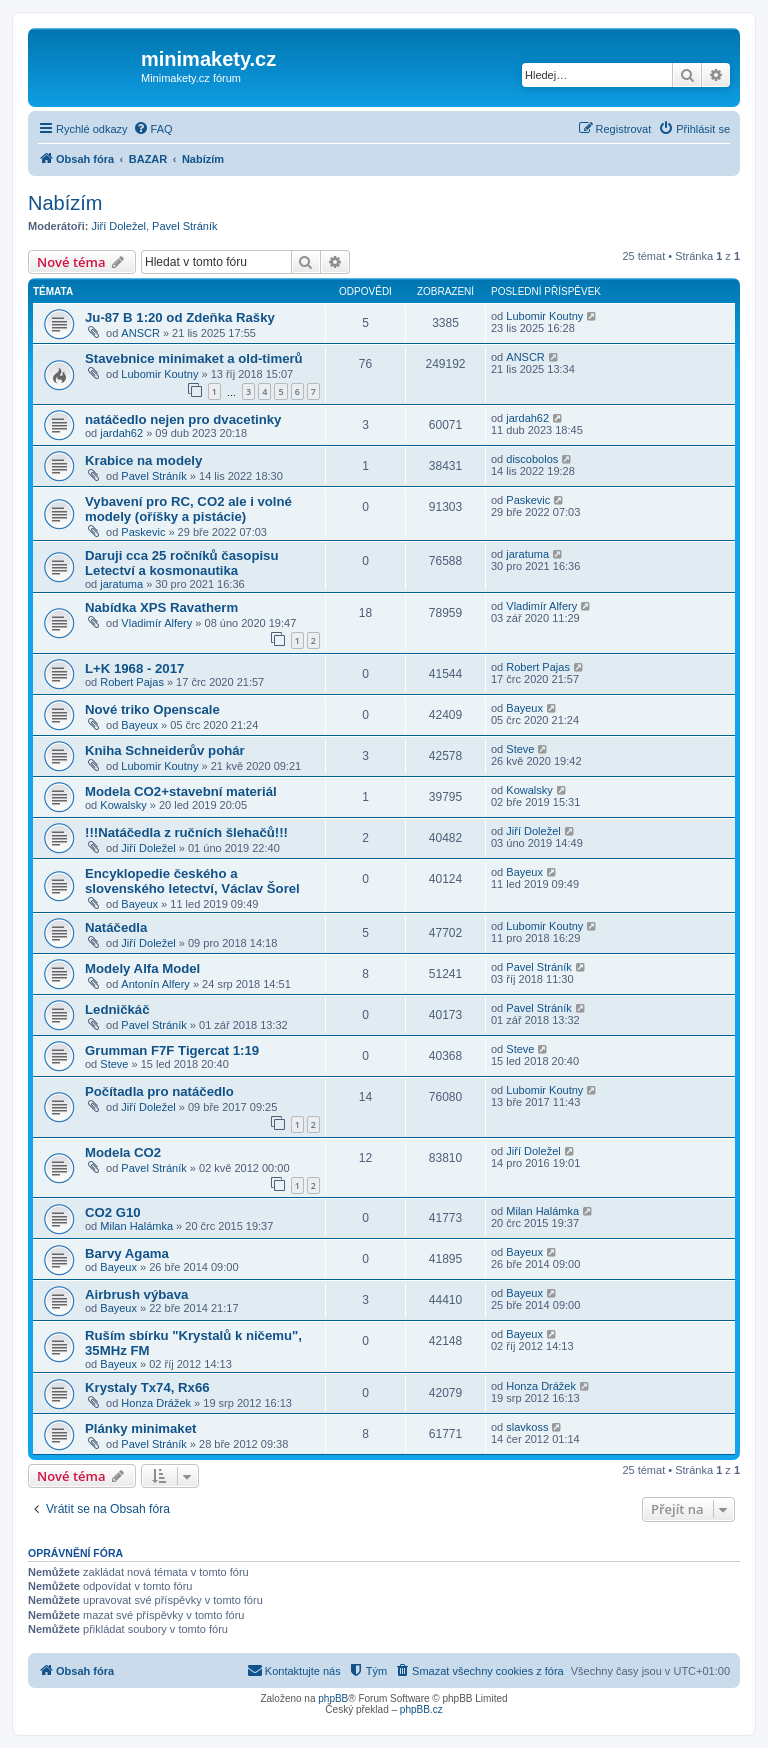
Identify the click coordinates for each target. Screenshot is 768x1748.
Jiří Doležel (119, 226)
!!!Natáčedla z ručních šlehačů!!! (186, 832)
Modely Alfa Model (142, 968)
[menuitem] (153, 129)
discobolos (532, 459)
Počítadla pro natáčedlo (159, 1091)
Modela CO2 (123, 1152)
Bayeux (139, 725)
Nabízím (65, 203)
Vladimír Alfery (156, 623)
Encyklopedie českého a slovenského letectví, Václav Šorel (192, 881)
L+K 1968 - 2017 (134, 668)
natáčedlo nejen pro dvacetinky (183, 419)
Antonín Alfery (155, 984)
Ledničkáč (117, 1009)
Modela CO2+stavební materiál (181, 791)
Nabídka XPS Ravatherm (161, 607)
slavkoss (527, 1427)
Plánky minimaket (140, 1428)
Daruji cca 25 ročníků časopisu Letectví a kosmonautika (182, 563)
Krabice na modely (143, 460)
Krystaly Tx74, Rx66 (147, 1387)
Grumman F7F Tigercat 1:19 (172, 1050)
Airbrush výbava (136, 1294)
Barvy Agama (127, 1253)
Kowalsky (123, 805)
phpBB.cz (421, 1709)
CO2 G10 (113, 1212)
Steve (520, 749)
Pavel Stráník (184, 226)
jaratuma (121, 584)
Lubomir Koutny (544, 316)
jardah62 (121, 433)
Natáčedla (116, 927)
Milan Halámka (136, 1226)
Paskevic (143, 532)
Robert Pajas (132, 682)
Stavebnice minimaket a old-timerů (194, 358)
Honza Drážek (156, 1403)
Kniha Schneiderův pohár (165, 750)
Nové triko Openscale (152, 709)
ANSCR (140, 333)
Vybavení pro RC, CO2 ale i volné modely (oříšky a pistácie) (188, 509)
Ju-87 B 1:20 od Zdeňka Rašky (180, 317)
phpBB (333, 1698)
